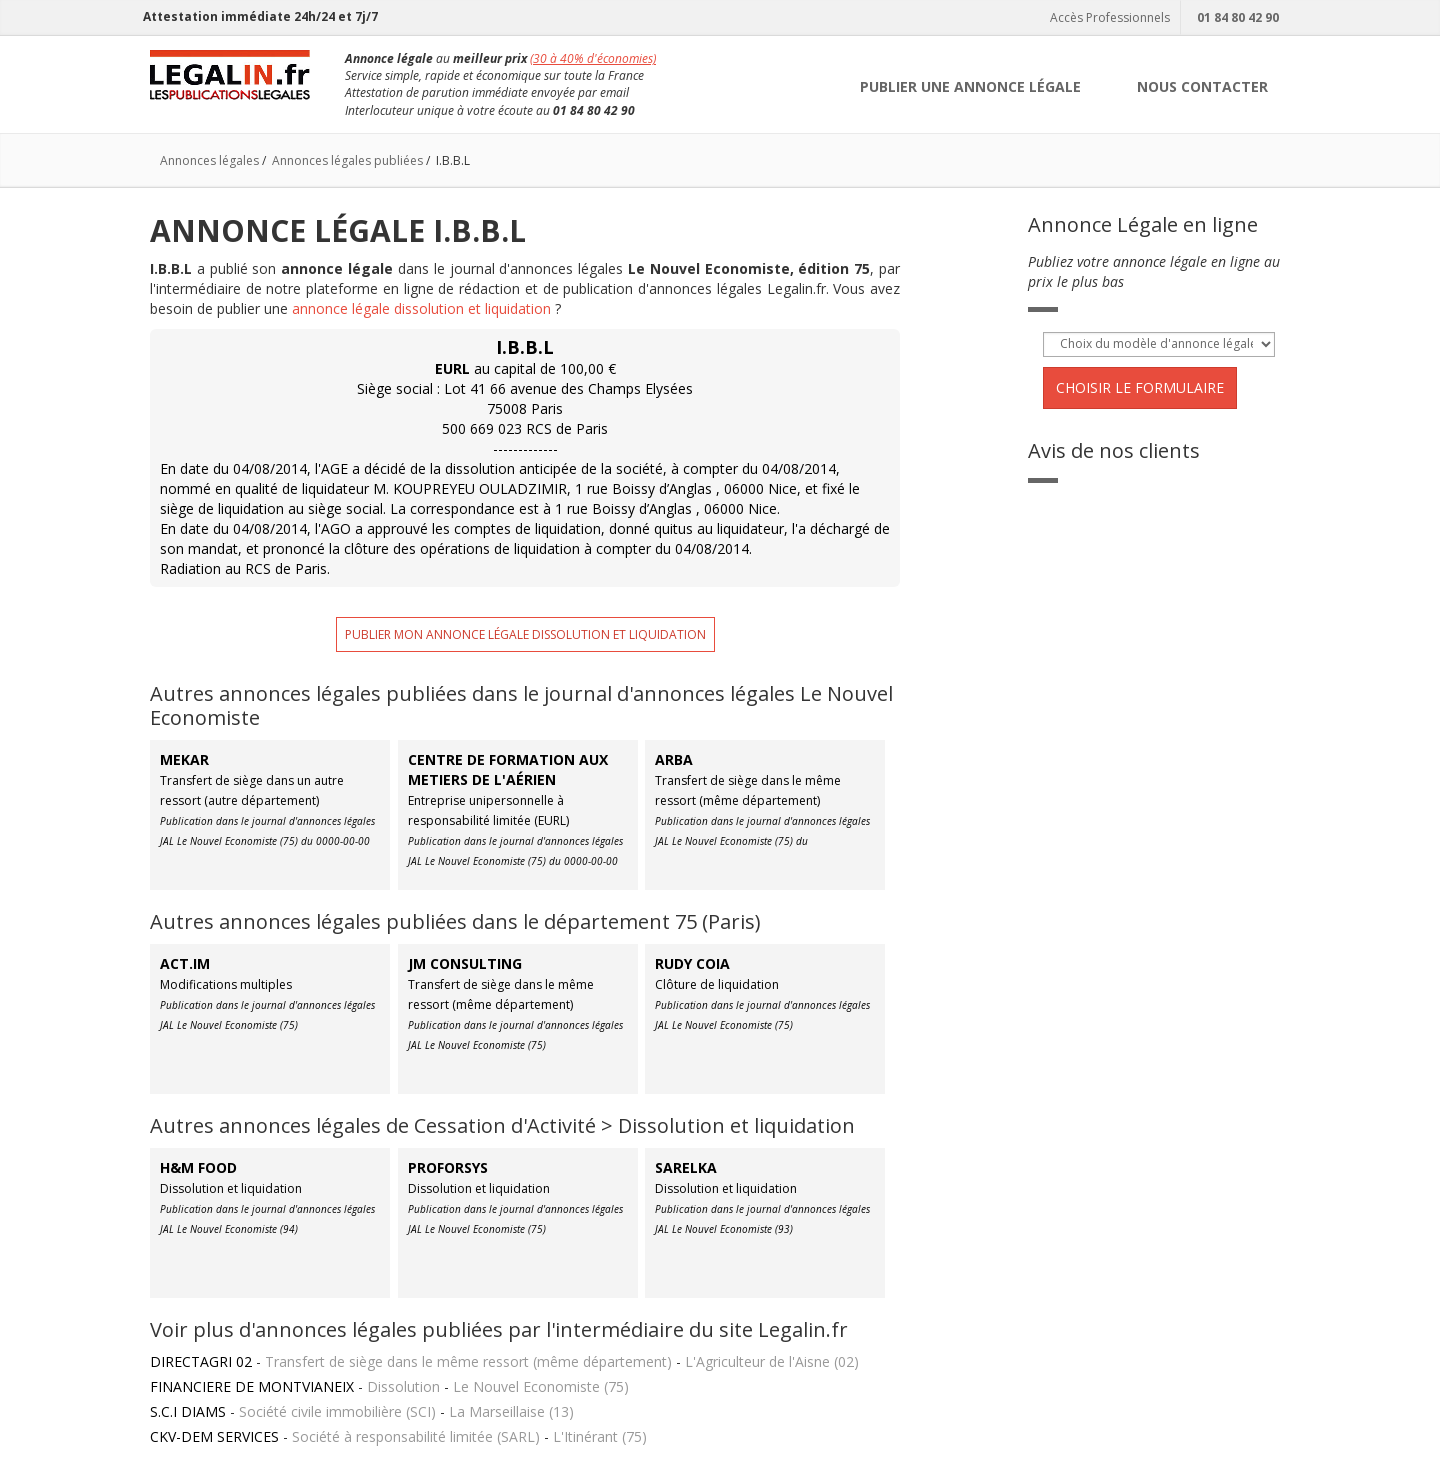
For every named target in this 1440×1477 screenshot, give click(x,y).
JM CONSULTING (465, 963)
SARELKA (686, 1167)
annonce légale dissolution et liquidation (421, 308)
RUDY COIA (692, 963)
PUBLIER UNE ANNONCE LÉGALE (970, 86)
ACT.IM (185, 963)
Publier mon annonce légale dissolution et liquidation (525, 634)
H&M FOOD (198, 1167)
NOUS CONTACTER (1202, 86)
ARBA (674, 759)
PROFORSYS (448, 1167)
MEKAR (184, 759)
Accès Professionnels (1107, 17)
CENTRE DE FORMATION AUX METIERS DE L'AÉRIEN (508, 769)
